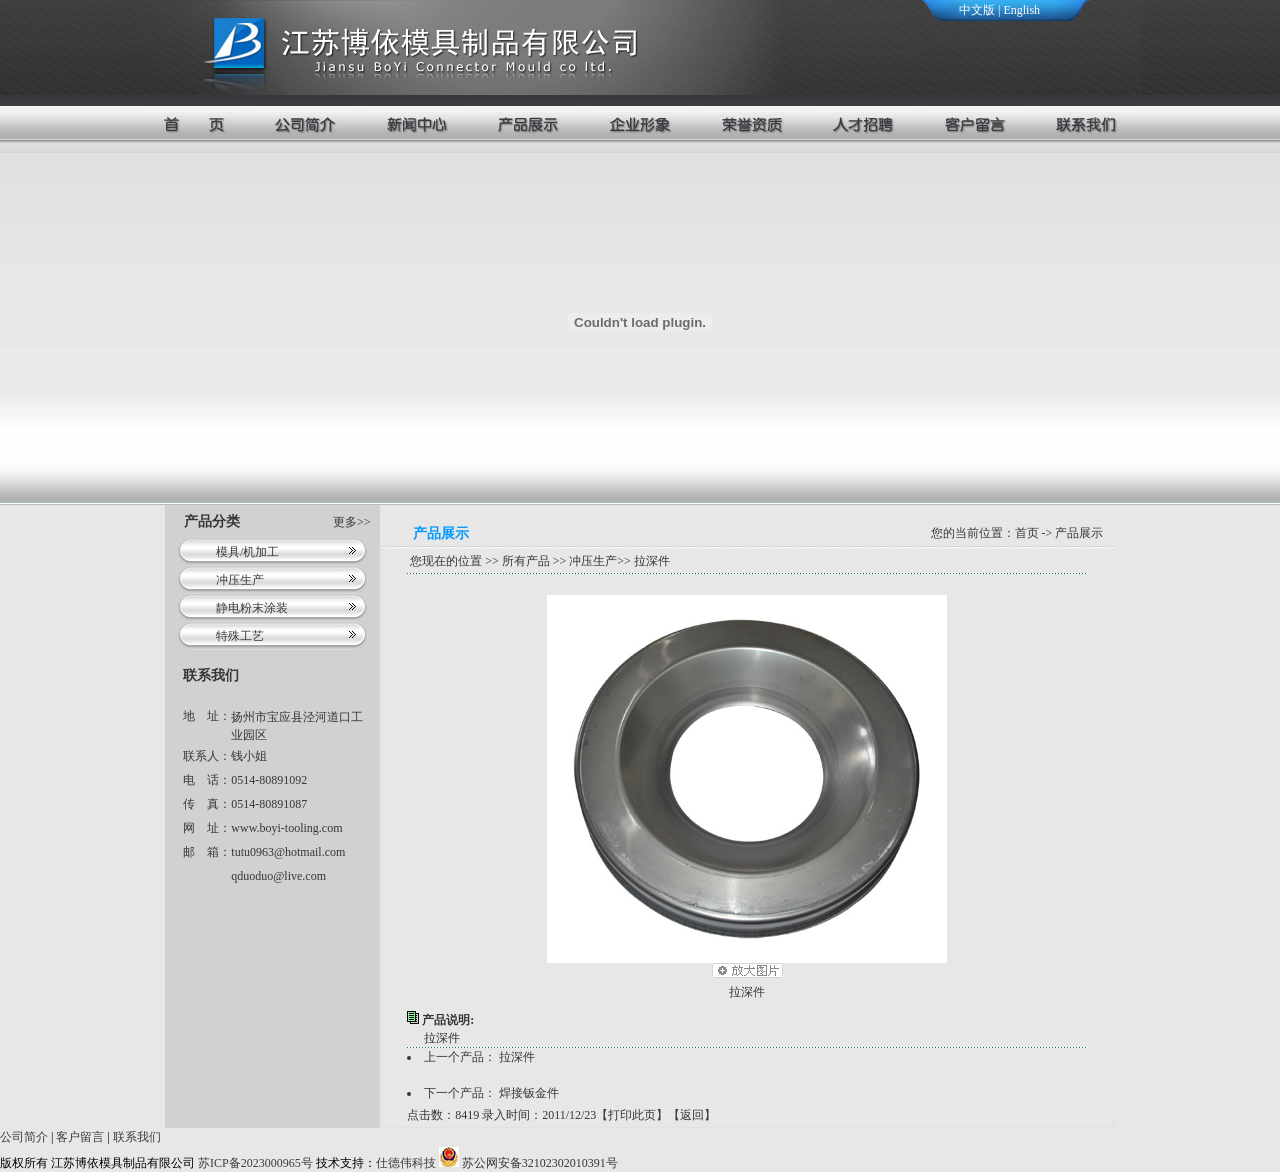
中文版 (977, 10)
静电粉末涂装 (252, 608)
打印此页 (632, 1115)
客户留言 (80, 1137)
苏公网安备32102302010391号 (528, 1163)
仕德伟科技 (406, 1163)
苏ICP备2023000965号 (255, 1163)
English (1021, 10)
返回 (692, 1115)
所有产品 (526, 561)
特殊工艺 (240, 636)
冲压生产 (240, 580)
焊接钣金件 (529, 1093)
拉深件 (747, 992)
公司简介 (24, 1137)
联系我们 (137, 1137)
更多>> (352, 522)
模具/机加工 (247, 552)
